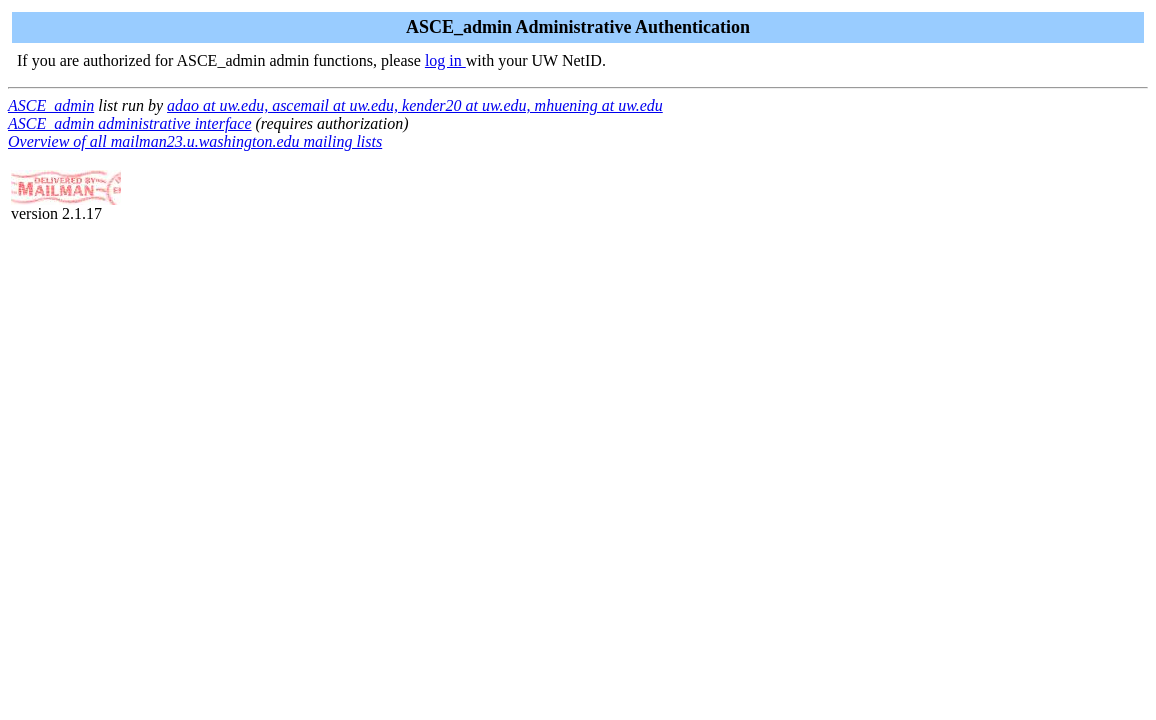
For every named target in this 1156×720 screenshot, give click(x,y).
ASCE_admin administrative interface (130, 123)
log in (445, 60)
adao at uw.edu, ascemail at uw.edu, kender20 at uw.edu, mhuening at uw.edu (415, 105)
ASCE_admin (51, 105)
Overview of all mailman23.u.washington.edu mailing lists (195, 141)
